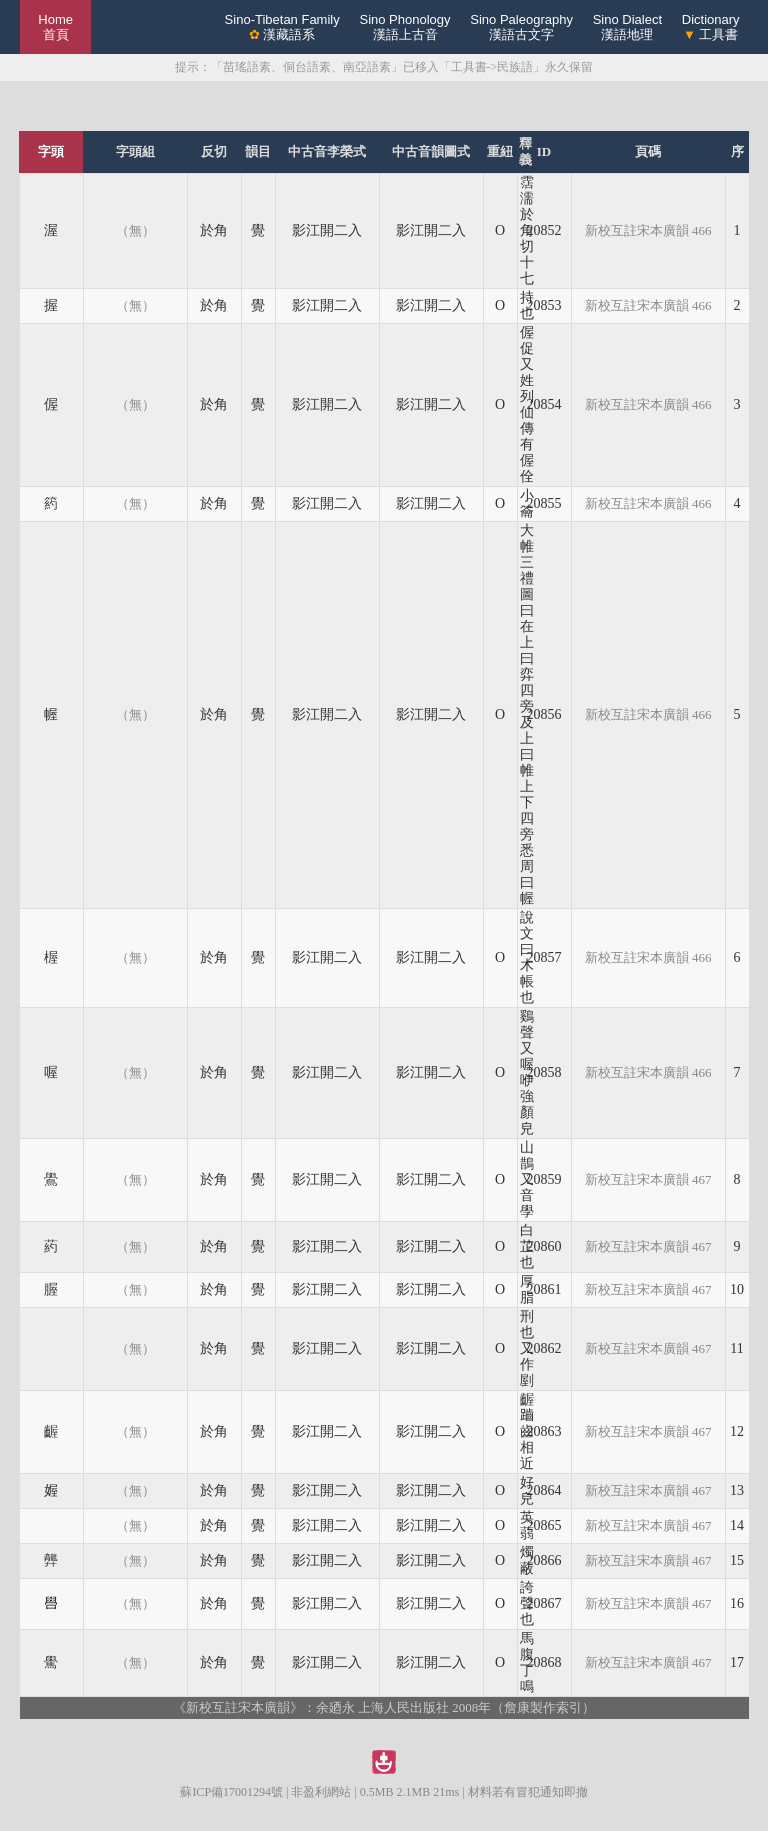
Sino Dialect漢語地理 (627, 27)
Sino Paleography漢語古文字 (521, 27)
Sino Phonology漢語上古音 (404, 27)
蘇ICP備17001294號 (231, 1792)
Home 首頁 (55, 27)
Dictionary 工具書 (711, 27)
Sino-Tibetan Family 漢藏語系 (282, 27)
